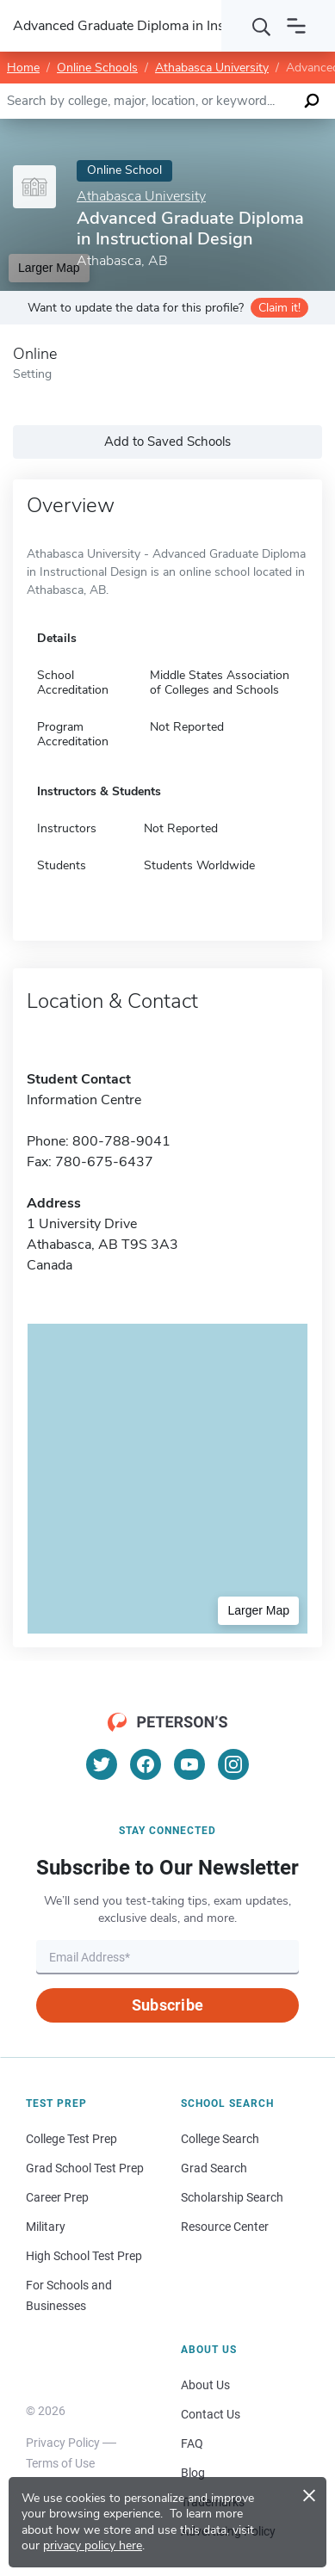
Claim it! (279, 308)
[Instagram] (233, 1764)
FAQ (192, 2443)
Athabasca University (212, 67)
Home (23, 67)
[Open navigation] (296, 25)
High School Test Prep (84, 2256)
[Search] (262, 25)
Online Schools (97, 67)
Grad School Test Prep (85, 2168)
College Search (220, 2139)
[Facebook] (145, 1764)
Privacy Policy (63, 2442)
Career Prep (57, 2197)
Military (45, 2226)
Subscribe (167, 2005)
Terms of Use (60, 2463)
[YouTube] (189, 1764)
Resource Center (225, 2226)
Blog (193, 2473)
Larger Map (258, 1610)
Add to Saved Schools (167, 441)
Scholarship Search (232, 2197)
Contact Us (210, 2414)
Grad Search (214, 2168)
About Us (205, 2385)
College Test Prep (71, 2139)
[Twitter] (101, 1764)
